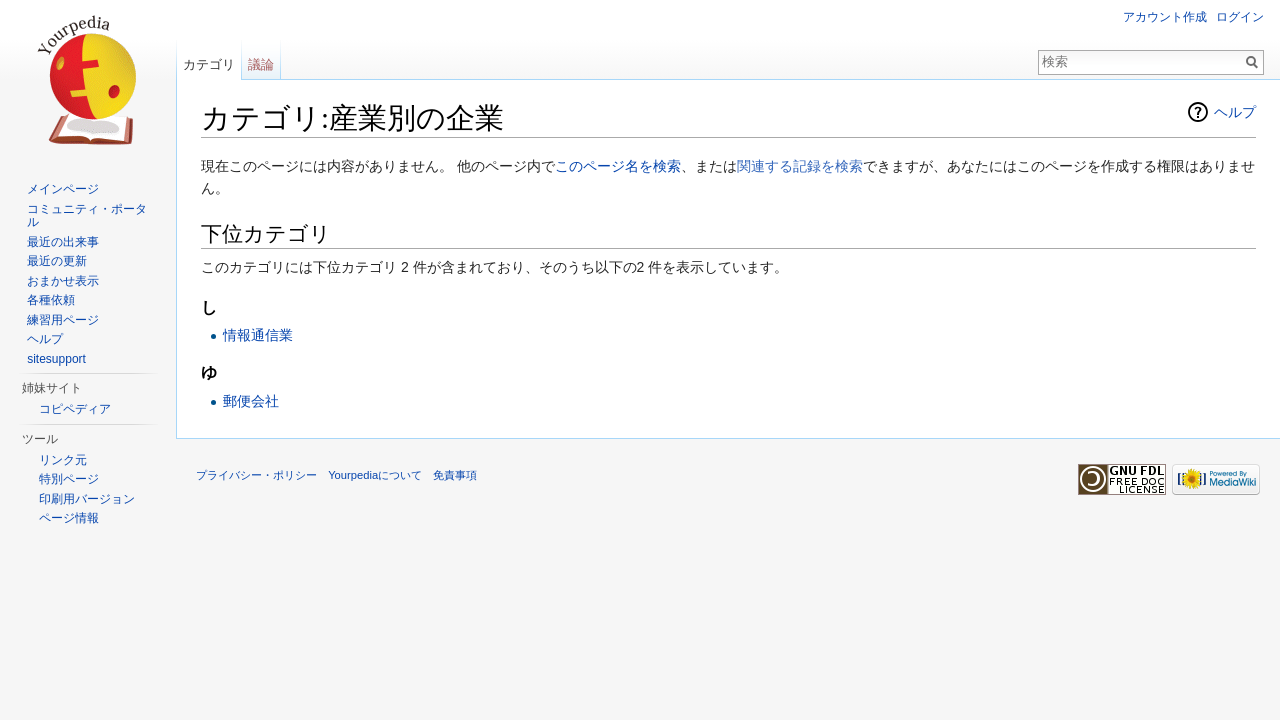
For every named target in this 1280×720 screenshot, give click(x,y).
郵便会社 (251, 401)
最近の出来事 (63, 242)
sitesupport (56, 359)
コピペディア (75, 409)
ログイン (1240, 17)
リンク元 (63, 460)
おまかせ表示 (63, 281)
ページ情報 (69, 518)
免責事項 (455, 475)
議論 (261, 64)
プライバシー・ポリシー (256, 475)
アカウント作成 (1165, 17)
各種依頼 (51, 300)
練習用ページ (63, 320)
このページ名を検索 (618, 166)
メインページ (63, 189)
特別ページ (69, 479)
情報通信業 (258, 335)
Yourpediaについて (375, 475)
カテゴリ (209, 64)
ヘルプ (1235, 112)
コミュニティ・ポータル (87, 216)
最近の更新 (57, 261)
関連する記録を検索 (800, 166)
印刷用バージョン (87, 499)
